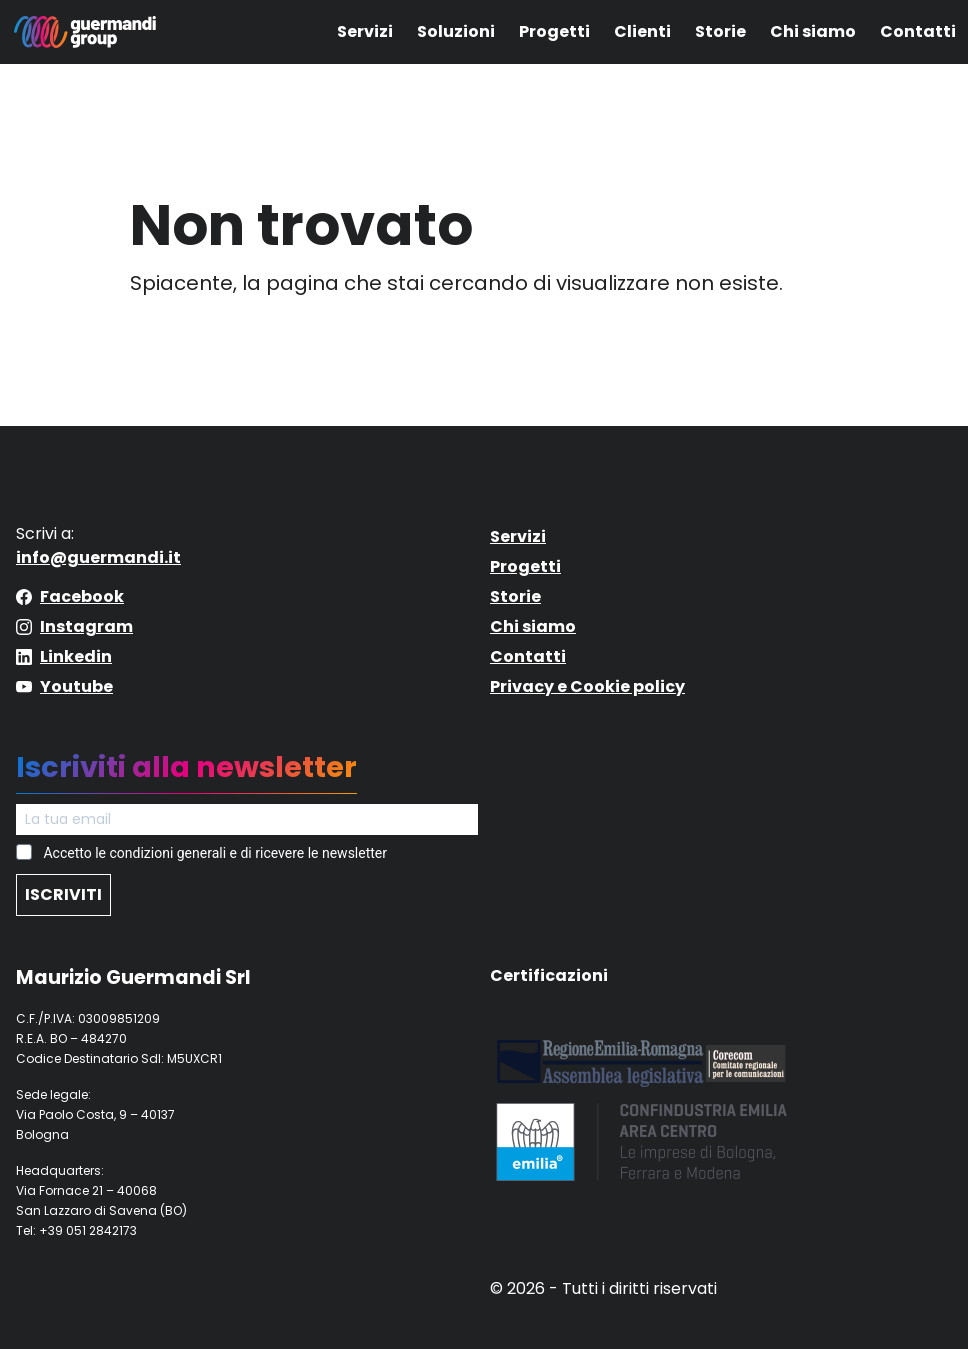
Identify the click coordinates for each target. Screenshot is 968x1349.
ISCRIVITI (63, 894)
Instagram (86, 626)
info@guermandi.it (98, 557)
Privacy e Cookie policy (587, 686)
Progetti (554, 31)
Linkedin (76, 656)
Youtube (76, 686)
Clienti (642, 31)
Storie (720, 31)
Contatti (918, 31)
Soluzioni (456, 31)
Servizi (365, 31)
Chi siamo (813, 31)
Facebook (82, 596)
